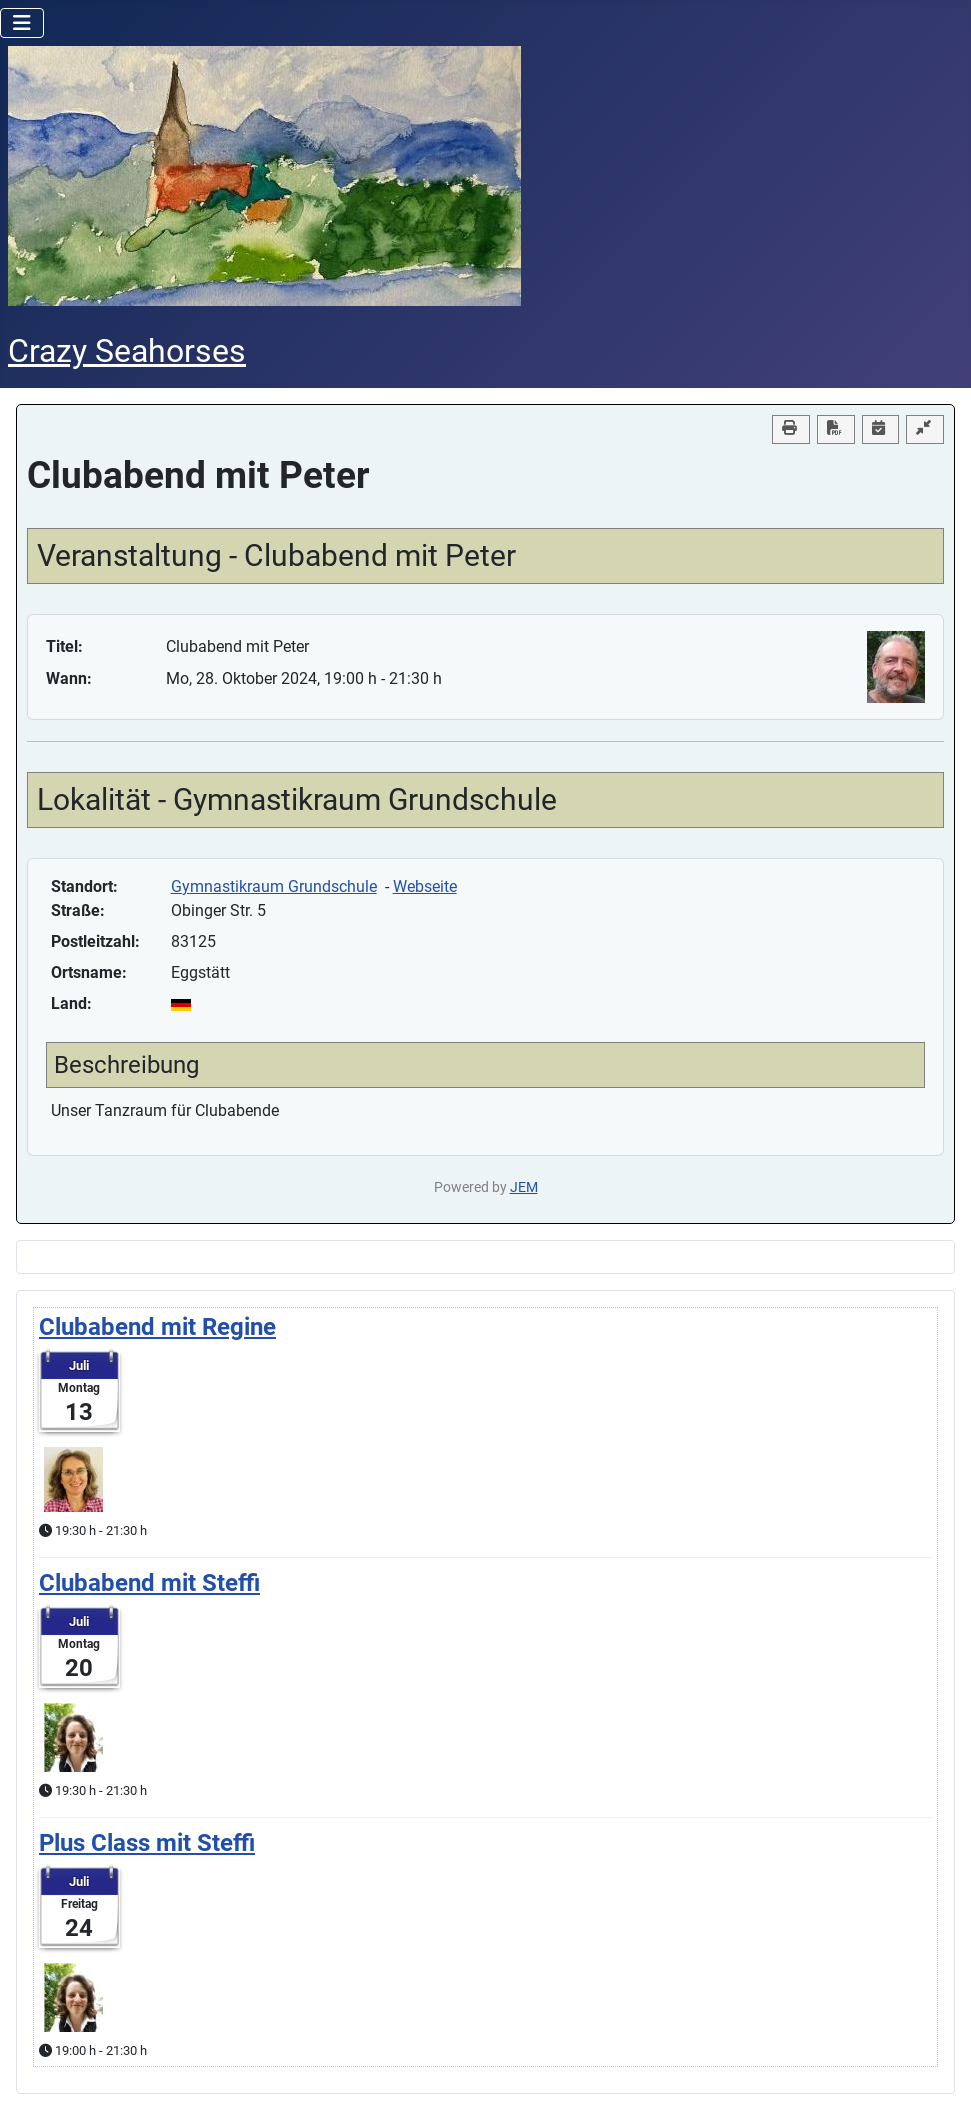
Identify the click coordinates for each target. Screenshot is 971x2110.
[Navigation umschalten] (22, 23)
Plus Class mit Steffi (147, 1843)
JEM (524, 1187)
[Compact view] (925, 429)
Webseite (425, 886)
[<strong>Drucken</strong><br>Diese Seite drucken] (791, 429)
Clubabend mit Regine (157, 1327)
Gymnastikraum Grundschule (274, 886)
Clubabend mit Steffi (149, 1583)
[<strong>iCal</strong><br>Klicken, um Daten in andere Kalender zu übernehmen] (881, 429)
